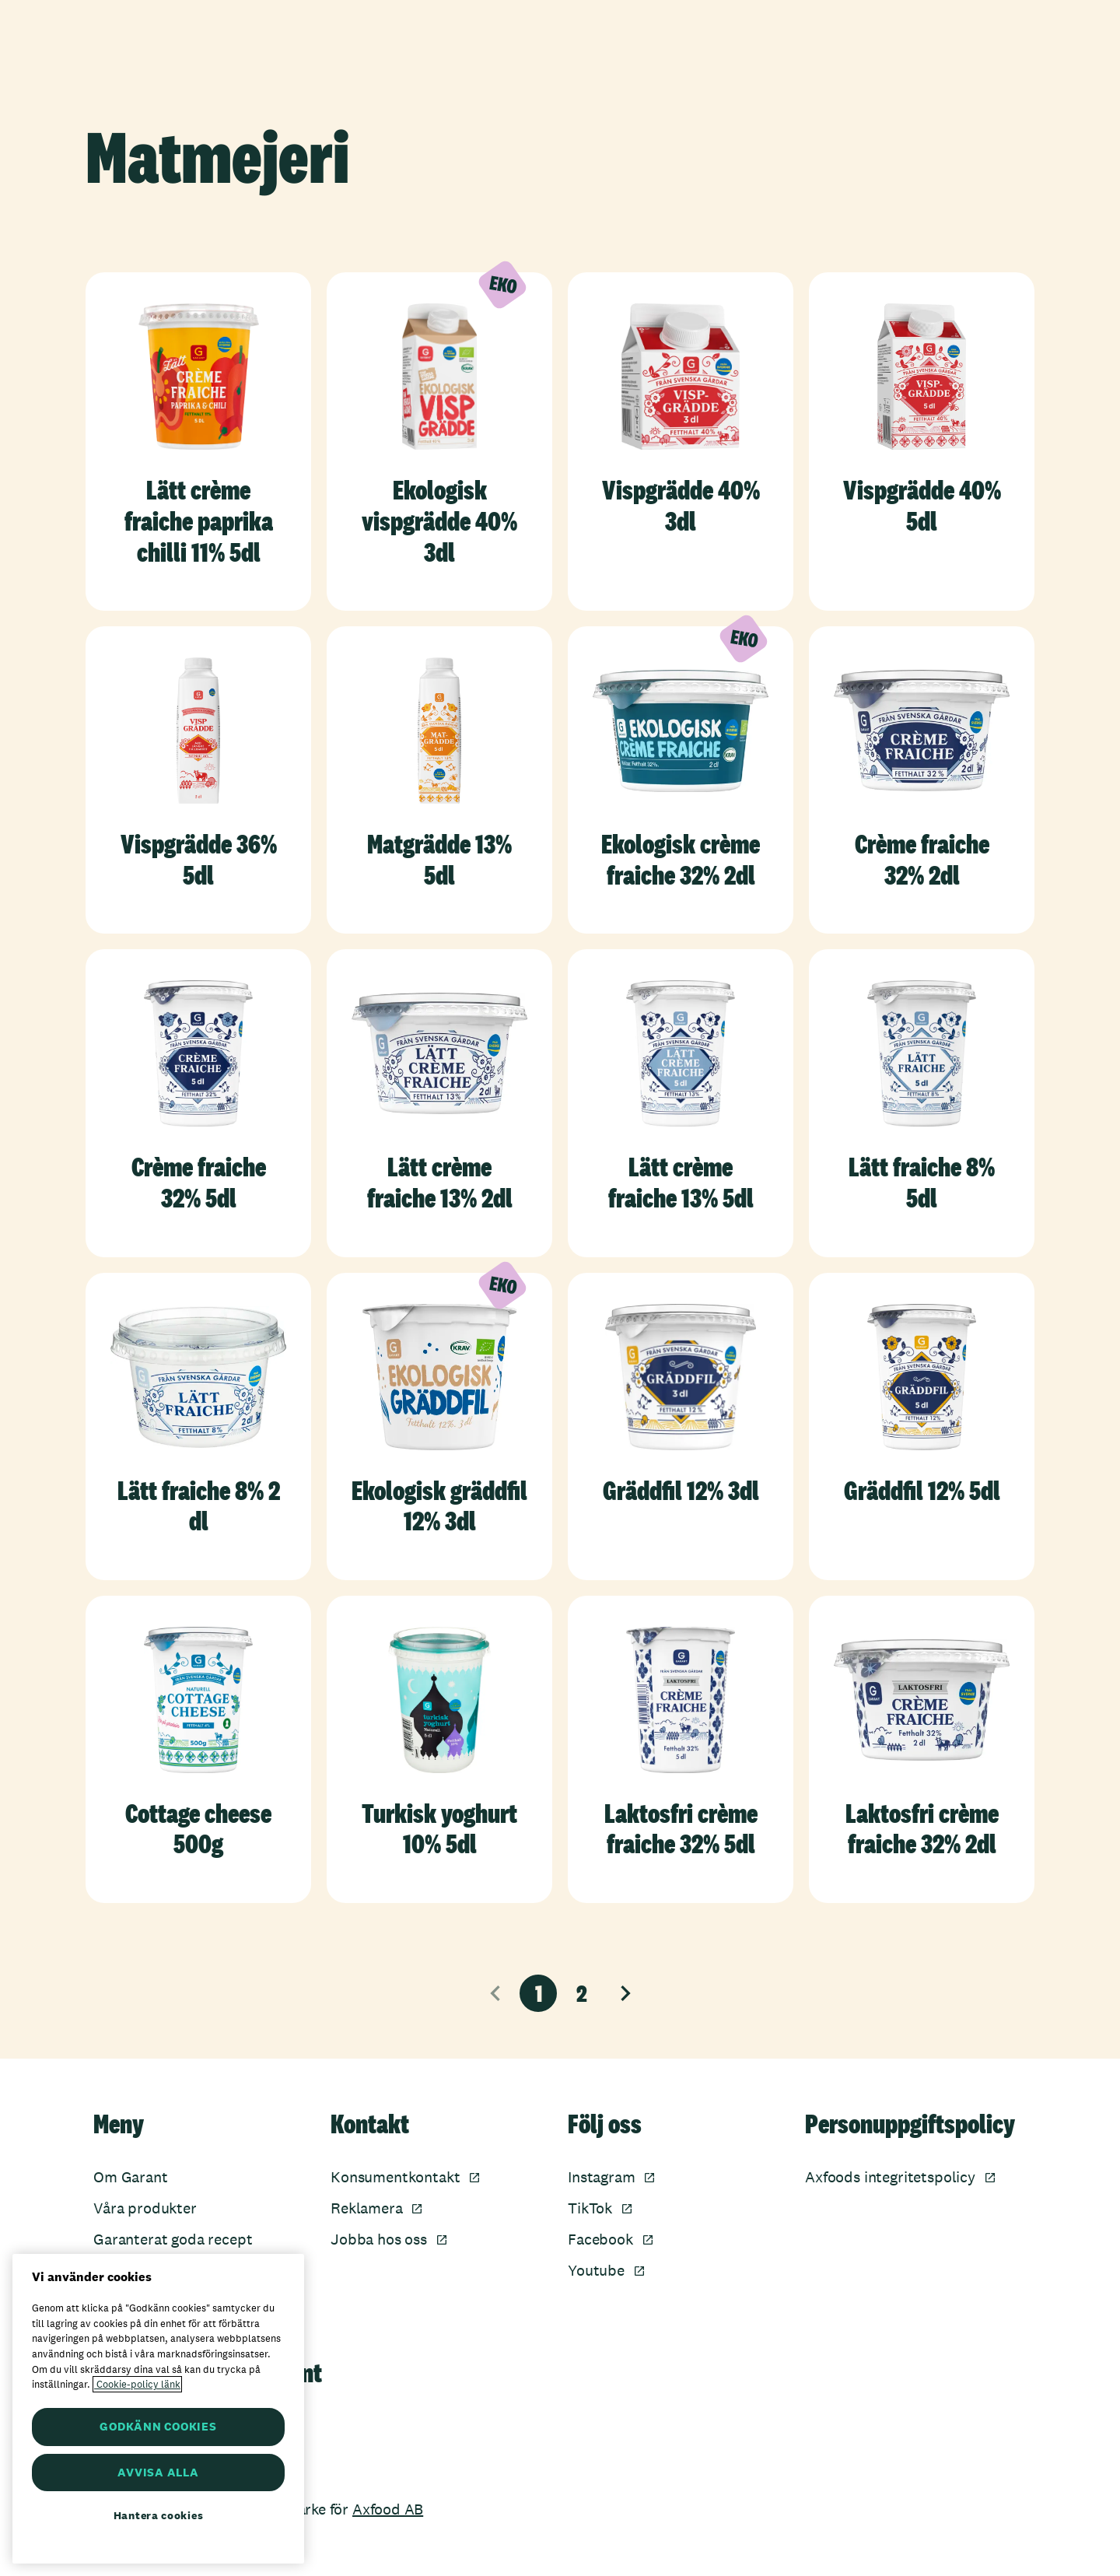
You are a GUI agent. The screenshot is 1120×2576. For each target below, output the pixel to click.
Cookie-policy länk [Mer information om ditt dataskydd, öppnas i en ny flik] (137, 2384)
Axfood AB (387, 2509)
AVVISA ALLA (157, 2472)
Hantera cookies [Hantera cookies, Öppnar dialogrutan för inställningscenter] (159, 2515)
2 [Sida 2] (581, 1993)
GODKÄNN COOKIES (158, 2426)
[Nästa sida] (625, 1993)
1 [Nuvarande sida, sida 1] (538, 1993)
